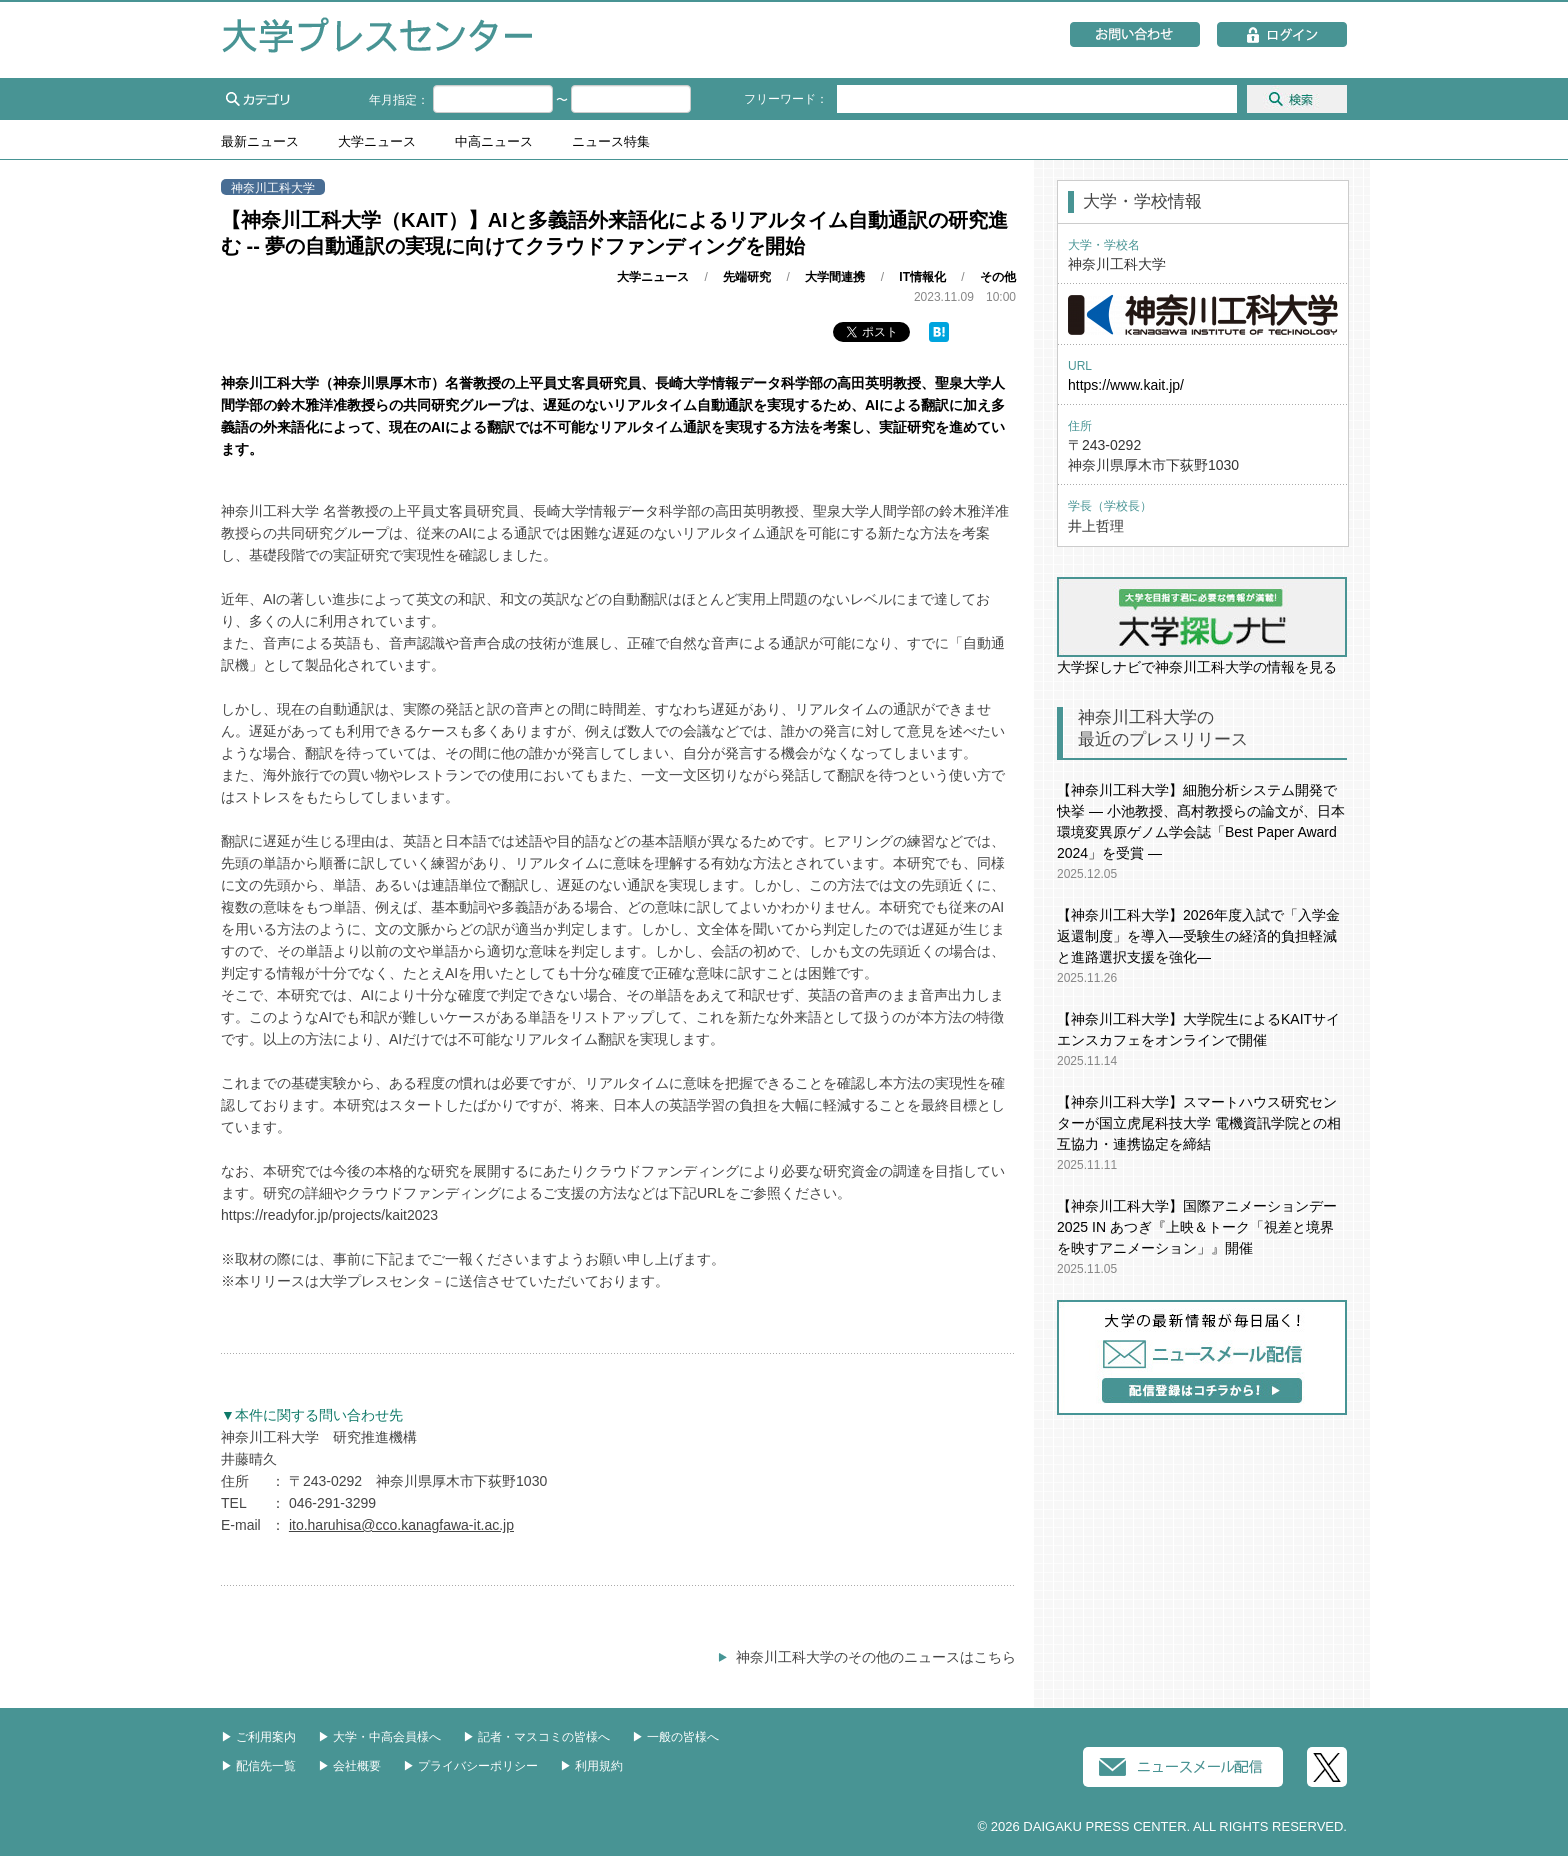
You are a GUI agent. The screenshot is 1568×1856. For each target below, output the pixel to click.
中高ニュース (494, 142)
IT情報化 (922, 277)
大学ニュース (377, 142)
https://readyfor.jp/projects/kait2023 (329, 1215)
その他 (998, 277)
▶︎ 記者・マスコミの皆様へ (536, 1737)
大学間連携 (835, 277)
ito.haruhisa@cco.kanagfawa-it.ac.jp (401, 1525)
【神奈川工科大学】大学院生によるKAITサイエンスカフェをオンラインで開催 (1198, 1029)
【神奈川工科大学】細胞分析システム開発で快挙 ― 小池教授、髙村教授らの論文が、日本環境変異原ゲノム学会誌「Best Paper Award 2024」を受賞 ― (1201, 821)
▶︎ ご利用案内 (258, 1737)
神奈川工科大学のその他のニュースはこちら (876, 1657)
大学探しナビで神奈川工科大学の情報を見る (1202, 626)
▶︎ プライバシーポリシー (470, 1766)
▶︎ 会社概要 (349, 1766)
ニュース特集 (611, 142)
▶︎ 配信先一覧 (258, 1766)
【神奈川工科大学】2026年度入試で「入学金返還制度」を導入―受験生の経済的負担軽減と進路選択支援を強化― (1198, 936)
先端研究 (747, 277)
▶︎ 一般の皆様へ (675, 1737)
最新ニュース (260, 142)
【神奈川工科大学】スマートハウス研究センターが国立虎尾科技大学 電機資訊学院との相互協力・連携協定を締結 (1199, 1123)
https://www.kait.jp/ (1126, 385)
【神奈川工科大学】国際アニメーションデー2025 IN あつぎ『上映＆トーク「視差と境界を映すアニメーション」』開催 (1197, 1227)
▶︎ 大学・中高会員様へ (379, 1737)
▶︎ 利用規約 (591, 1766)
